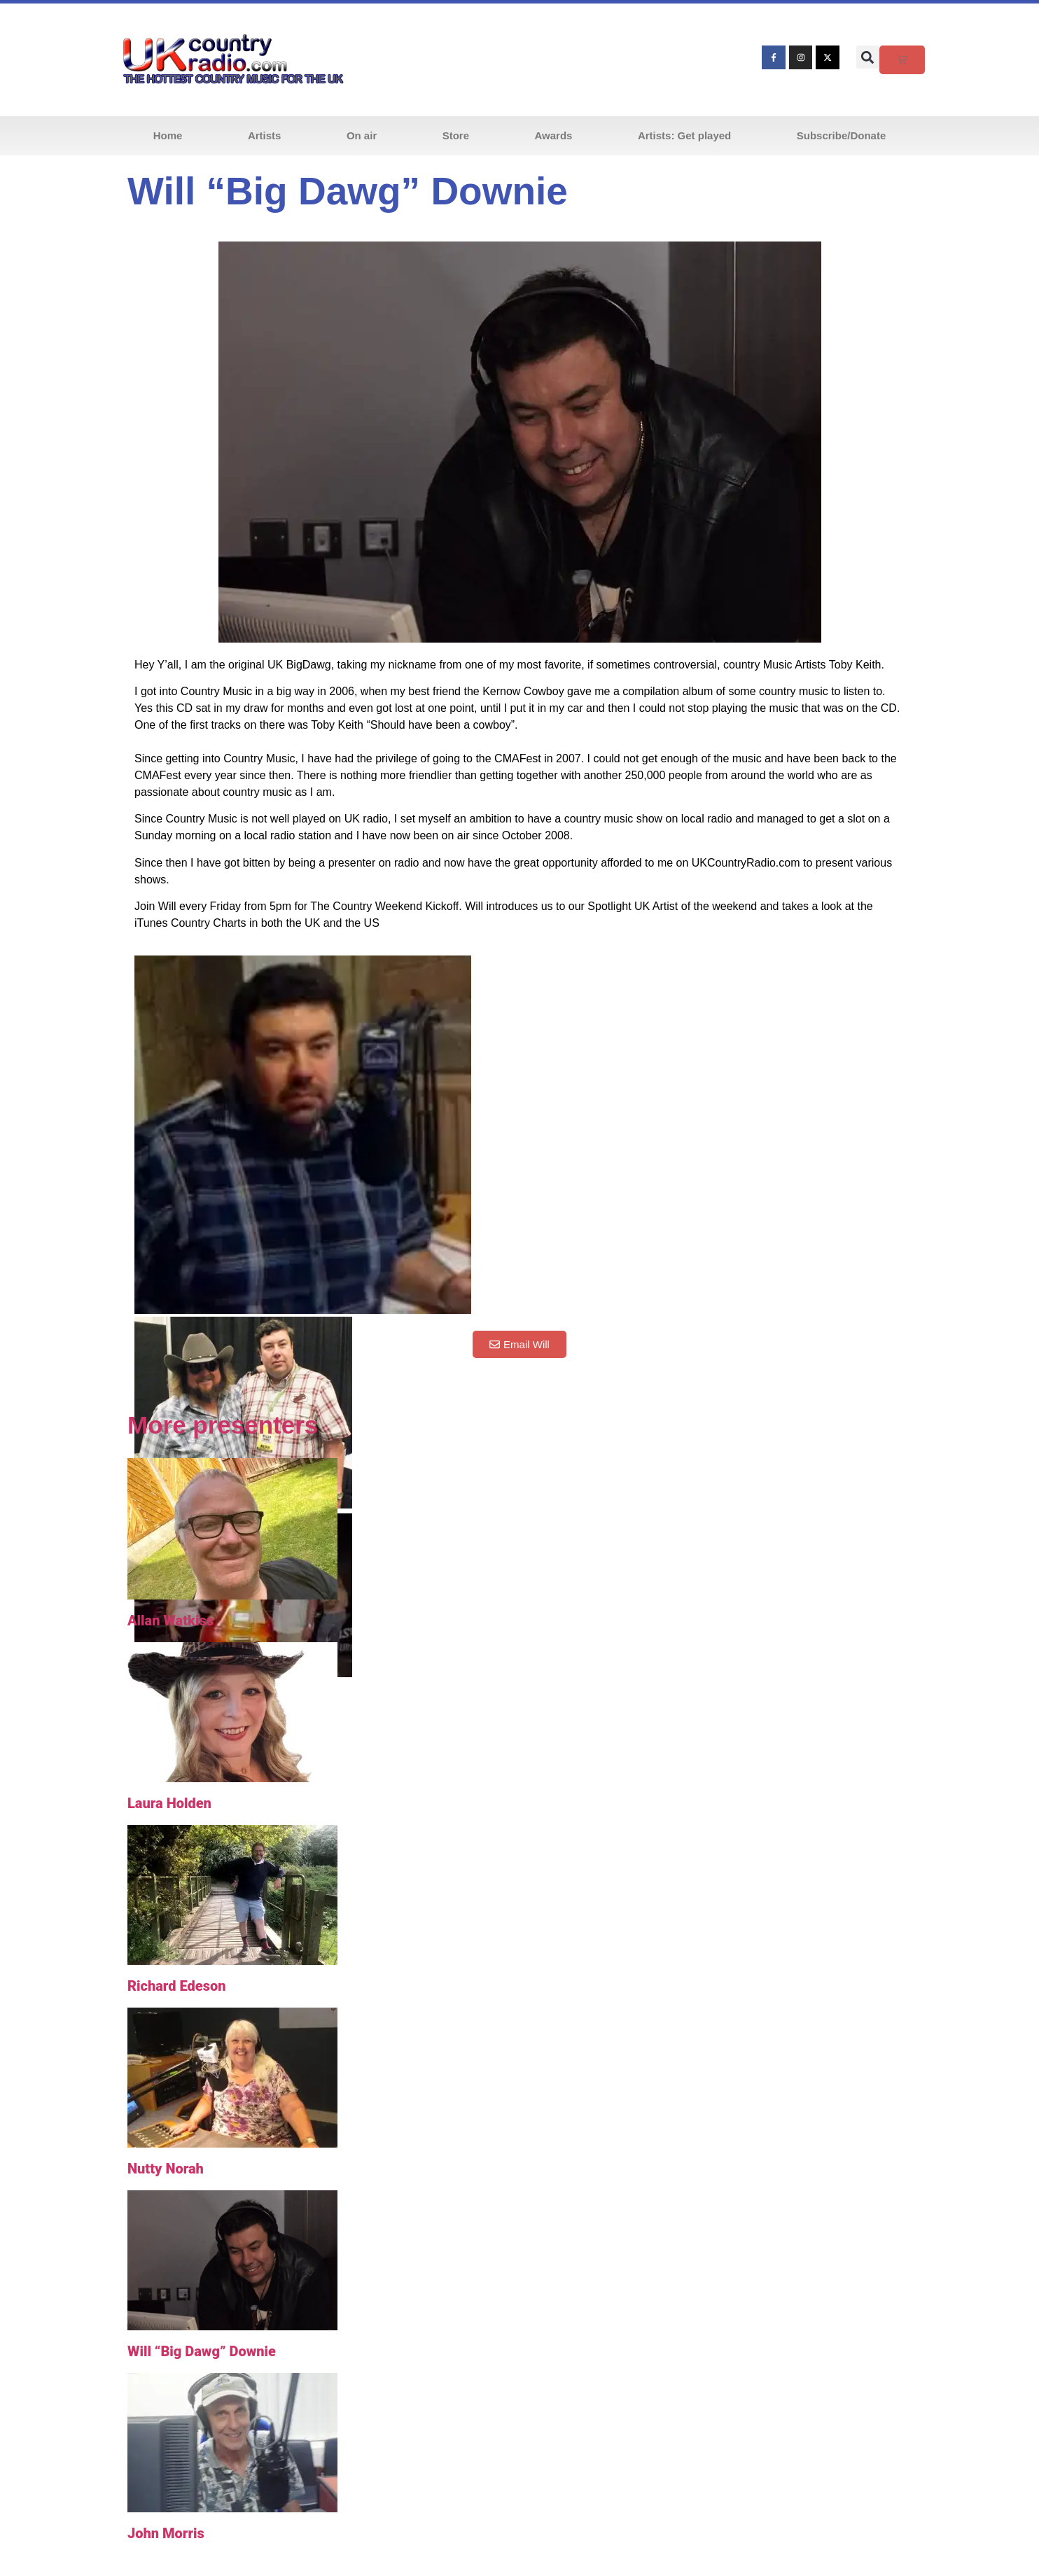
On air (362, 135)
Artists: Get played (684, 135)
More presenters (222, 1424)
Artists (264, 135)
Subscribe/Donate (841, 135)
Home (168, 135)
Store (455, 135)
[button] (867, 57)
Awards (554, 135)
